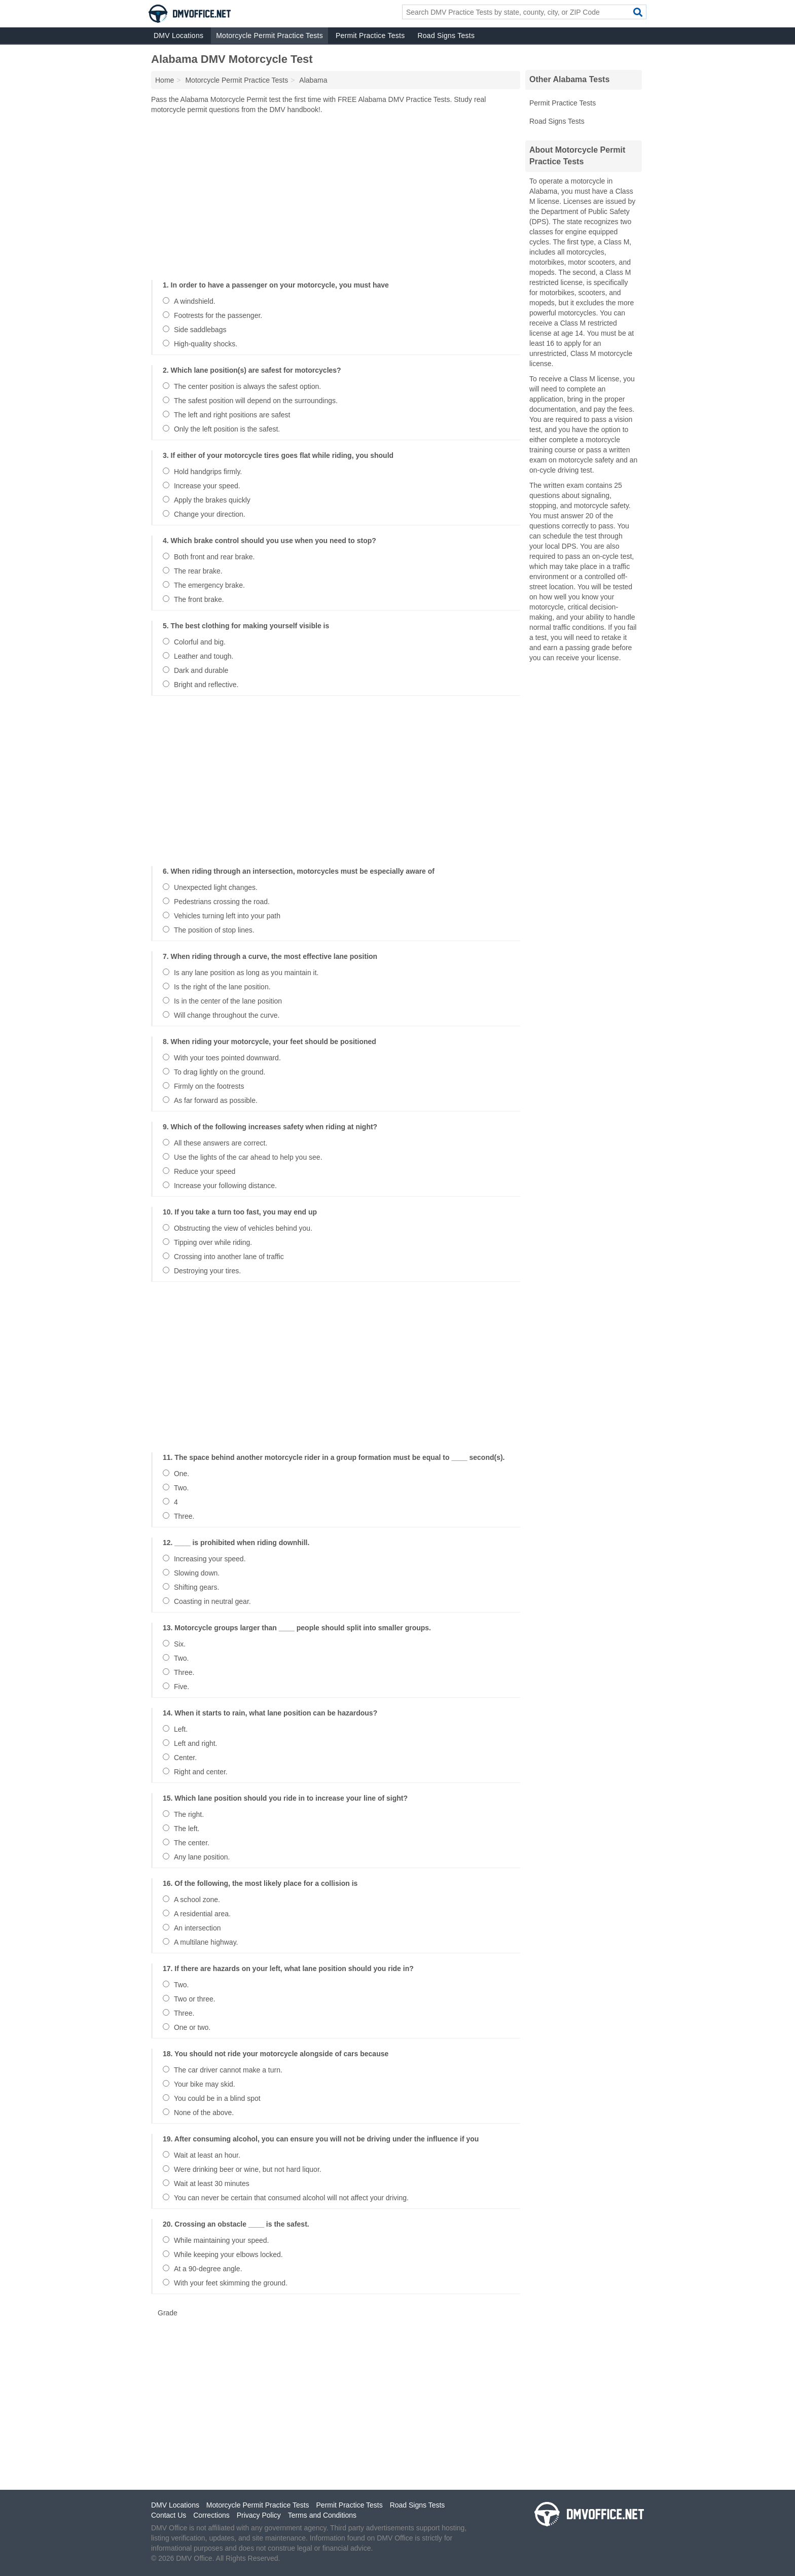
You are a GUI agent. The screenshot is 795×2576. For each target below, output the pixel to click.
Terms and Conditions (322, 2515)
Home (164, 80)
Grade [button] (167, 2313)
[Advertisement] (335, 195)
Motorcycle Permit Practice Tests (269, 35)
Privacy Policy (259, 2515)
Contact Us (168, 2515)
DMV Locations (178, 35)
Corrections (211, 2515)
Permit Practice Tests (370, 35)
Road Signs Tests (446, 35)
